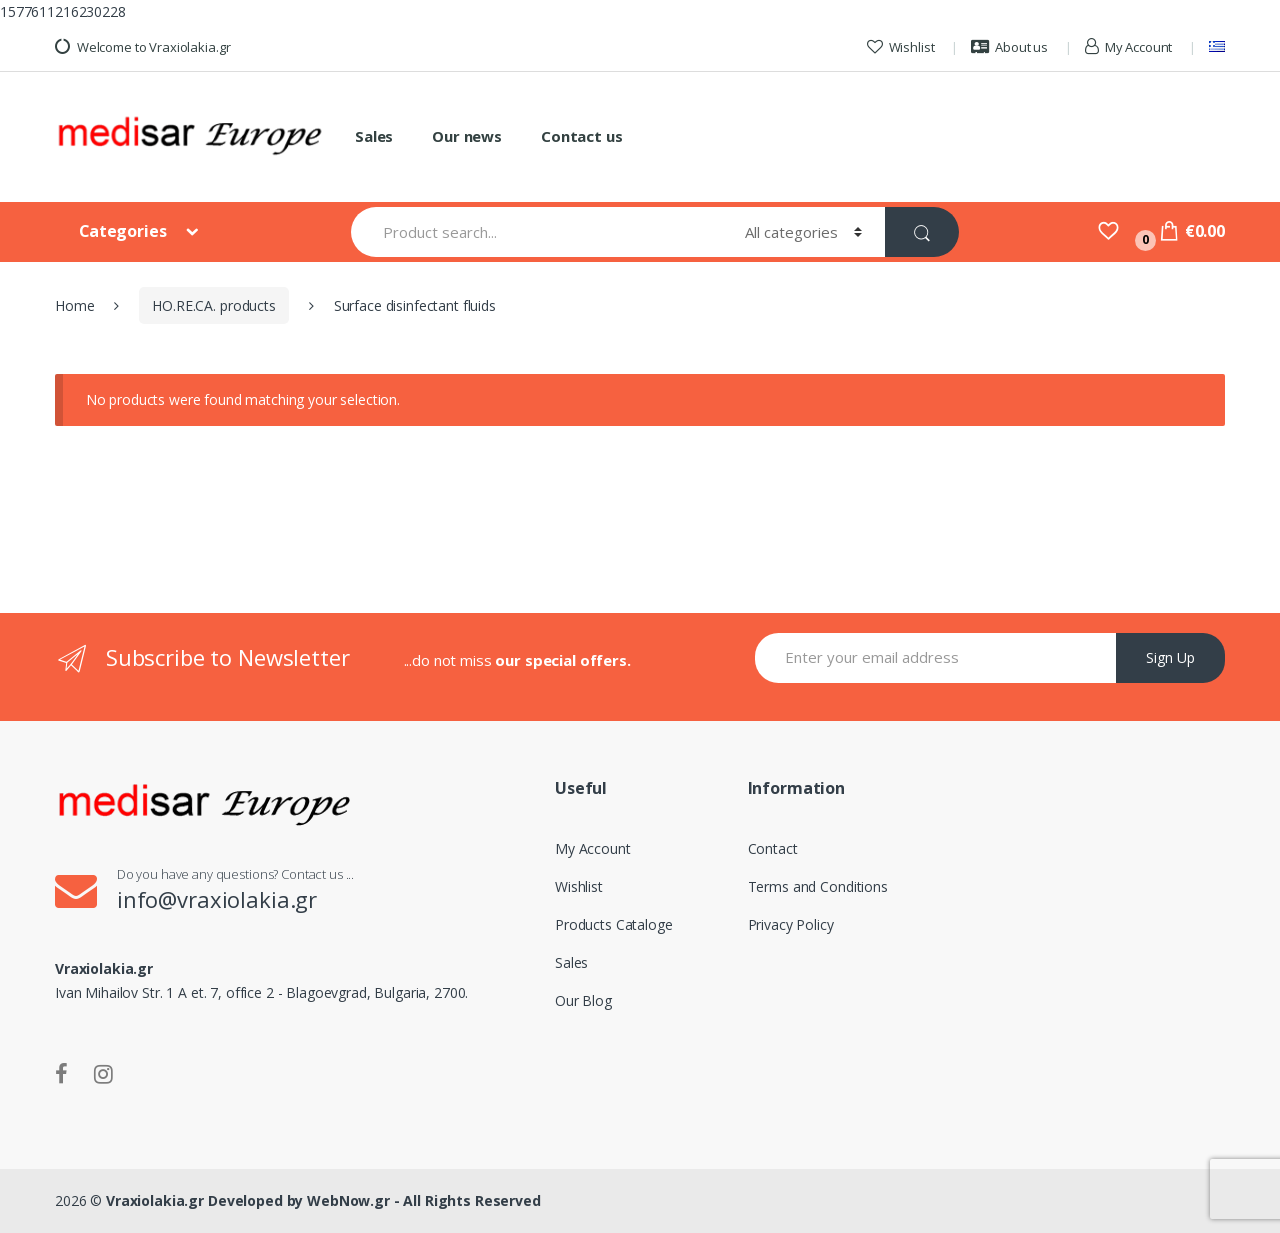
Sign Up (1170, 657)
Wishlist (901, 47)
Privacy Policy (791, 924)
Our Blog (583, 1000)
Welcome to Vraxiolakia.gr (142, 47)
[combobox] (536, 232)
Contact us (582, 136)
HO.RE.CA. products (213, 305)
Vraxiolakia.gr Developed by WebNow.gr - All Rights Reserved (323, 1200)
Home (74, 305)
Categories (124, 231)
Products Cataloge (614, 924)
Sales (374, 136)
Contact (773, 848)
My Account (1128, 47)
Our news (467, 136)
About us (1009, 47)
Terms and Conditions (818, 886)
